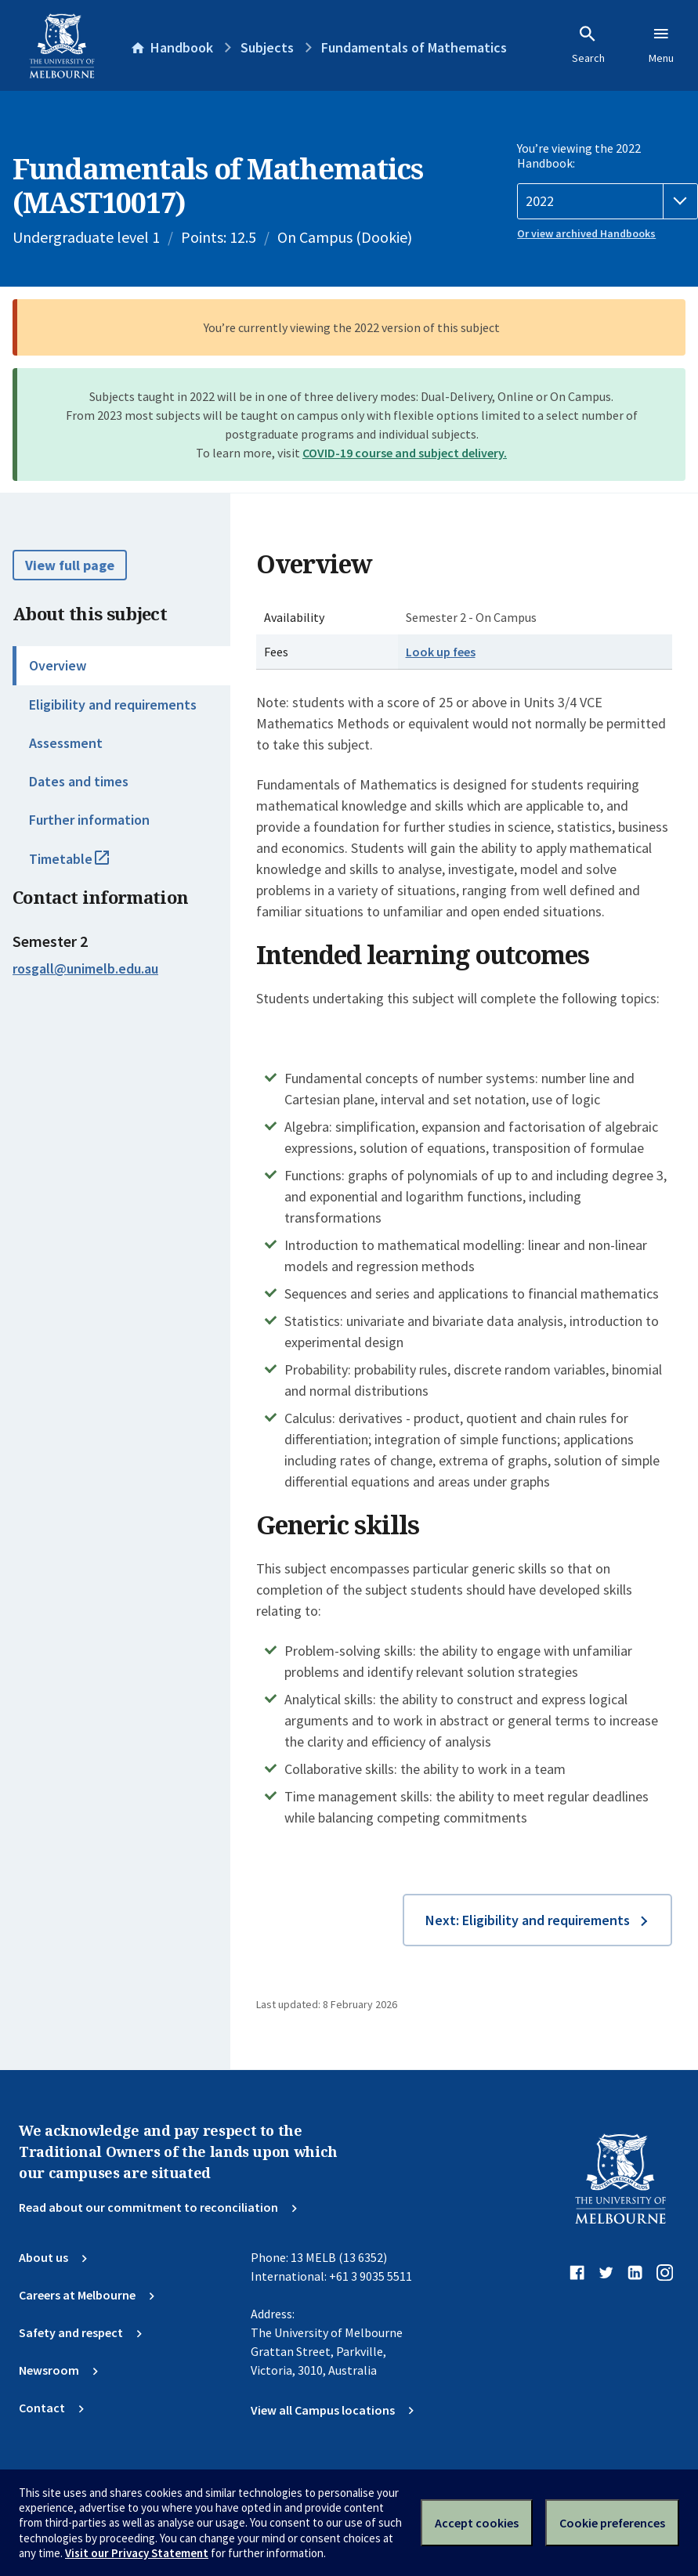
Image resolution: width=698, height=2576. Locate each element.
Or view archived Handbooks (586, 233)
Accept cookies (477, 2523)
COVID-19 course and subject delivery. (404, 453)
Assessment (66, 743)
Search (588, 44)
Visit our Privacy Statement (136, 2552)
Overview (57, 665)
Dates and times (78, 781)
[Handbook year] (607, 201)
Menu (661, 44)
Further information (89, 820)
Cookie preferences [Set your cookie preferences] (612, 2523)
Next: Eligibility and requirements (527, 1920)
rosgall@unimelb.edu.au (85, 969)
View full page (69, 565)
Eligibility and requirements (113, 704)
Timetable (86, 865)
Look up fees (441, 651)
